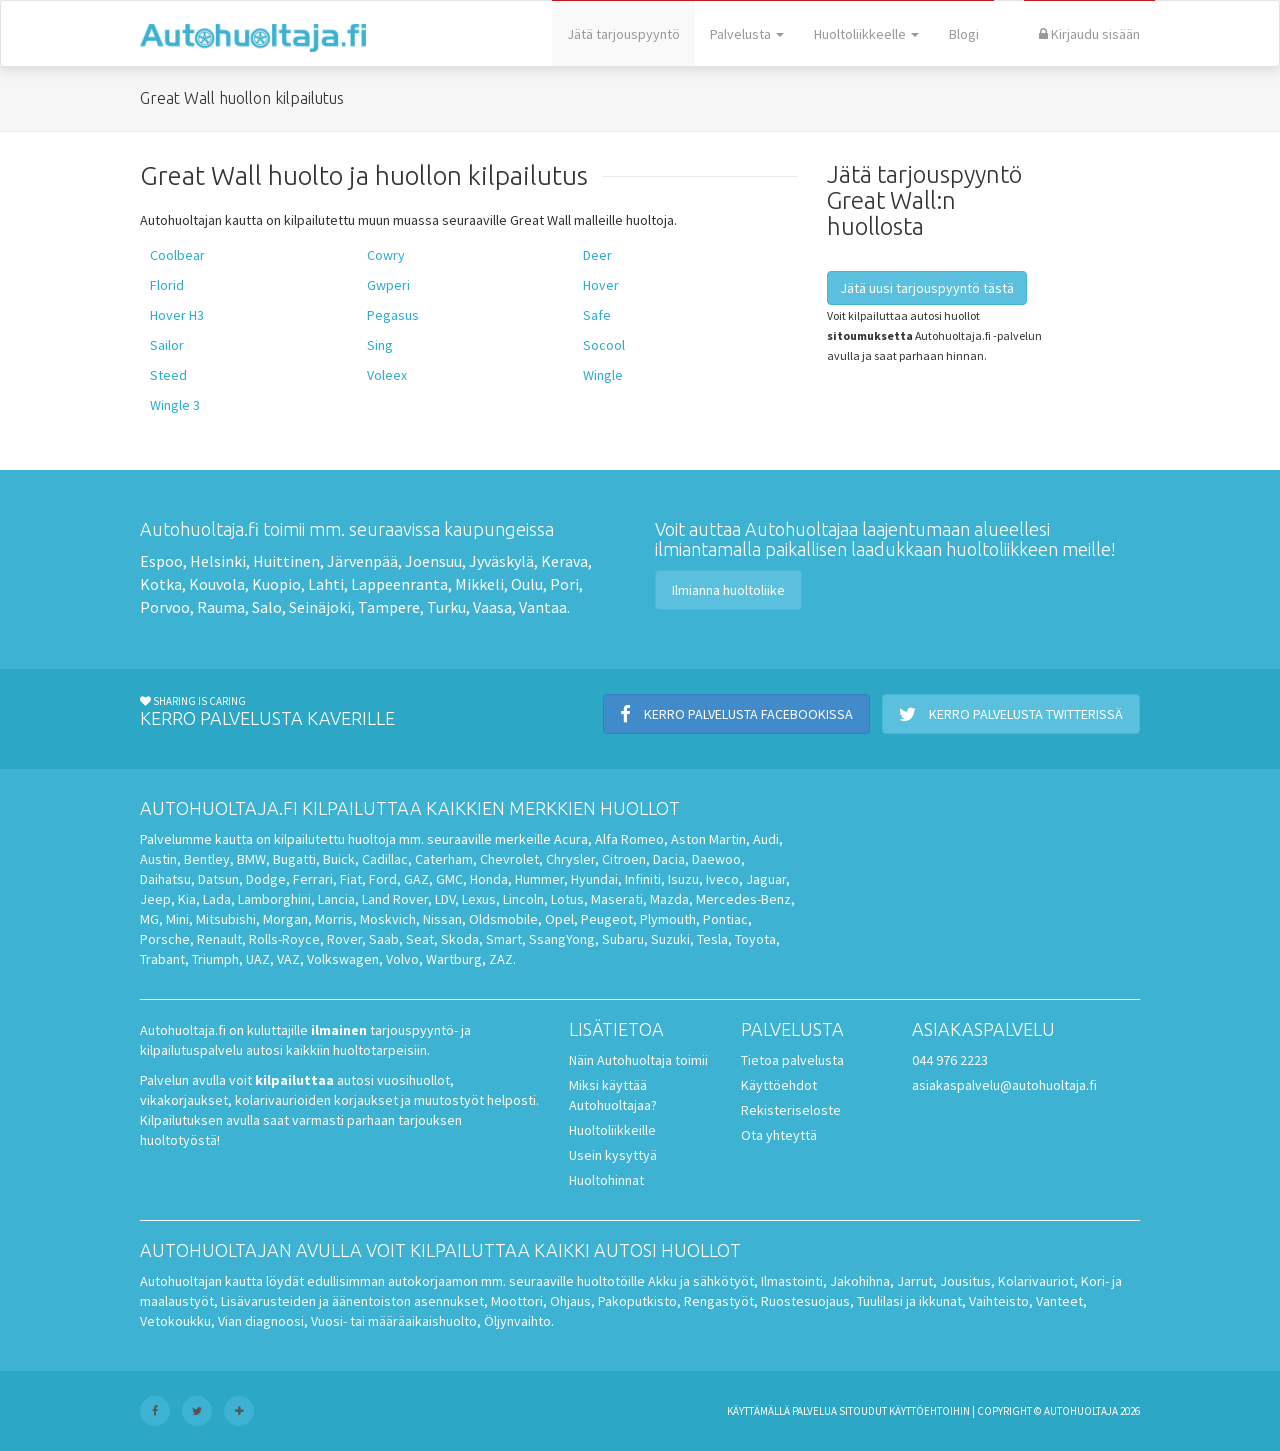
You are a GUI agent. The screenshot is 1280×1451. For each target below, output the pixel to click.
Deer (597, 255)
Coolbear (177, 255)
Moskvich (388, 919)
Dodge (266, 879)
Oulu (527, 584)
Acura (571, 839)
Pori (564, 584)
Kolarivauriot (1036, 1281)
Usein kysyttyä (613, 1155)
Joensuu (433, 561)
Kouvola (217, 584)
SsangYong (562, 939)
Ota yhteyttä (779, 1135)
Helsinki (218, 561)
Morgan (285, 919)
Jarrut (915, 1281)
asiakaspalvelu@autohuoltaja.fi (1004, 1085)
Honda (489, 879)
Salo (267, 607)
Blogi (964, 34)
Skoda (460, 939)
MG (149, 919)
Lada (217, 899)
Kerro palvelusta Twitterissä (1011, 714)
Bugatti (294, 859)
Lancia (336, 899)
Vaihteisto (999, 1301)
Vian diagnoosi (261, 1321)
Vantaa (543, 607)
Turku (446, 607)
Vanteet (1059, 1301)
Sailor (167, 345)
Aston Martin (708, 839)
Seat (420, 939)
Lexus (479, 899)
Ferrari (313, 879)
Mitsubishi (226, 919)
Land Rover (395, 899)
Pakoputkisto (637, 1301)
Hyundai (594, 879)
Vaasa (492, 607)
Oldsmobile (503, 919)
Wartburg (454, 959)
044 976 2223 (950, 1060)
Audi (766, 839)
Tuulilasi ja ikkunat (909, 1301)
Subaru (623, 939)
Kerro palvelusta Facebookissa (736, 714)
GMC (449, 879)
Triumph (215, 959)
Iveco (722, 879)
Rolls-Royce (284, 939)
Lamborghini (274, 899)
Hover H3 (177, 315)
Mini (177, 919)
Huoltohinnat (606, 1180)
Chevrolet (509, 859)
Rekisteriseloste (791, 1110)
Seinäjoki (320, 607)
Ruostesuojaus (805, 1301)
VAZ (288, 959)
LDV (445, 899)
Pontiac (725, 919)
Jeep (155, 899)
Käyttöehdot (779, 1085)
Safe (597, 315)
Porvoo (165, 607)
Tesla (712, 939)
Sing (380, 345)
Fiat (351, 879)
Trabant (162, 959)
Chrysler (570, 859)
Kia (187, 899)
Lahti (326, 584)
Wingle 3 (175, 405)
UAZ (258, 959)
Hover (601, 285)
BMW (251, 859)
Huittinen (286, 561)
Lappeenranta (399, 584)
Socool (604, 345)
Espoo (161, 561)
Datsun (218, 879)
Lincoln (523, 899)
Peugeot (607, 919)
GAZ (416, 879)
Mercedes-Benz (743, 899)
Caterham (444, 859)
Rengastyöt (719, 1301)
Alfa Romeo (629, 839)
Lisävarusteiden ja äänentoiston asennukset (352, 1301)
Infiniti (643, 879)
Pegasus (393, 315)
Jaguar (766, 879)
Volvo (402, 959)
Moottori (517, 1301)
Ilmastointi (792, 1281)
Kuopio (276, 584)
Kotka (161, 584)
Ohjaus (570, 1301)
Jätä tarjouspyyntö (623, 34)
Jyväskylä (501, 561)
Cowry (386, 255)
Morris (334, 919)
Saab (384, 939)
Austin (158, 859)
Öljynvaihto (517, 1321)
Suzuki (670, 939)
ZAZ (501, 959)
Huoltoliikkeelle (866, 34)
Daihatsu (165, 879)
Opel (559, 919)
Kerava (564, 561)
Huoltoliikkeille (612, 1130)
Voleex (387, 375)
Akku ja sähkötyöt (701, 1281)
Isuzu (683, 879)
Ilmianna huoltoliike (728, 590)
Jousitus (965, 1281)
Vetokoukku (175, 1321)
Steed (168, 375)
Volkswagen (343, 959)
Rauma (221, 607)
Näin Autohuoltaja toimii (638, 1060)
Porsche (165, 939)
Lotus (567, 899)
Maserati (617, 899)
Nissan (442, 919)
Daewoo (716, 859)
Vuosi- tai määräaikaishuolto (394, 1321)
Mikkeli (479, 584)
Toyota (755, 939)
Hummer (539, 879)
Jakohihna (860, 1281)
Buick (339, 859)
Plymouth (668, 919)
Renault (219, 939)
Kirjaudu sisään (1089, 34)
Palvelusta (747, 34)
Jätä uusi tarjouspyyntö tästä (927, 288)
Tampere (389, 607)
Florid (167, 285)
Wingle (603, 375)
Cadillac (385, 859)
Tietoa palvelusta (792, 1060)
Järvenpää (362, 561)
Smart (504, 939)
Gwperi (388, 285)
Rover (344, 939)
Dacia (669, 859)
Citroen (624, 859)
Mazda (669, 899)
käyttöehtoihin (929, 1411)
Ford (383, 879)
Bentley (207, 859)
